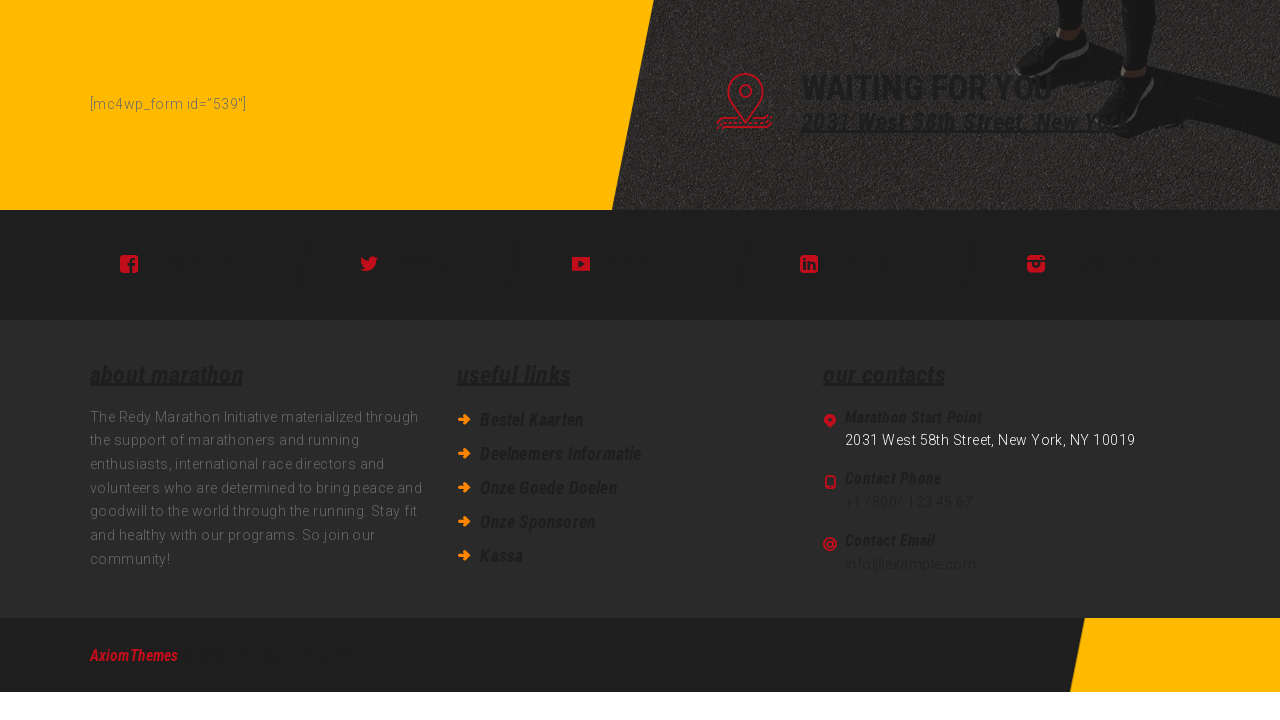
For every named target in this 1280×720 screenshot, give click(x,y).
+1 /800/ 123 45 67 (909, 502)
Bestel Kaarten (531, 420)
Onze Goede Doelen (548, 488)
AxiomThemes (134, 655)
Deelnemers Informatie (560, 454)
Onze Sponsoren (537, 522)
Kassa (501, 556)
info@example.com (910, 564)
